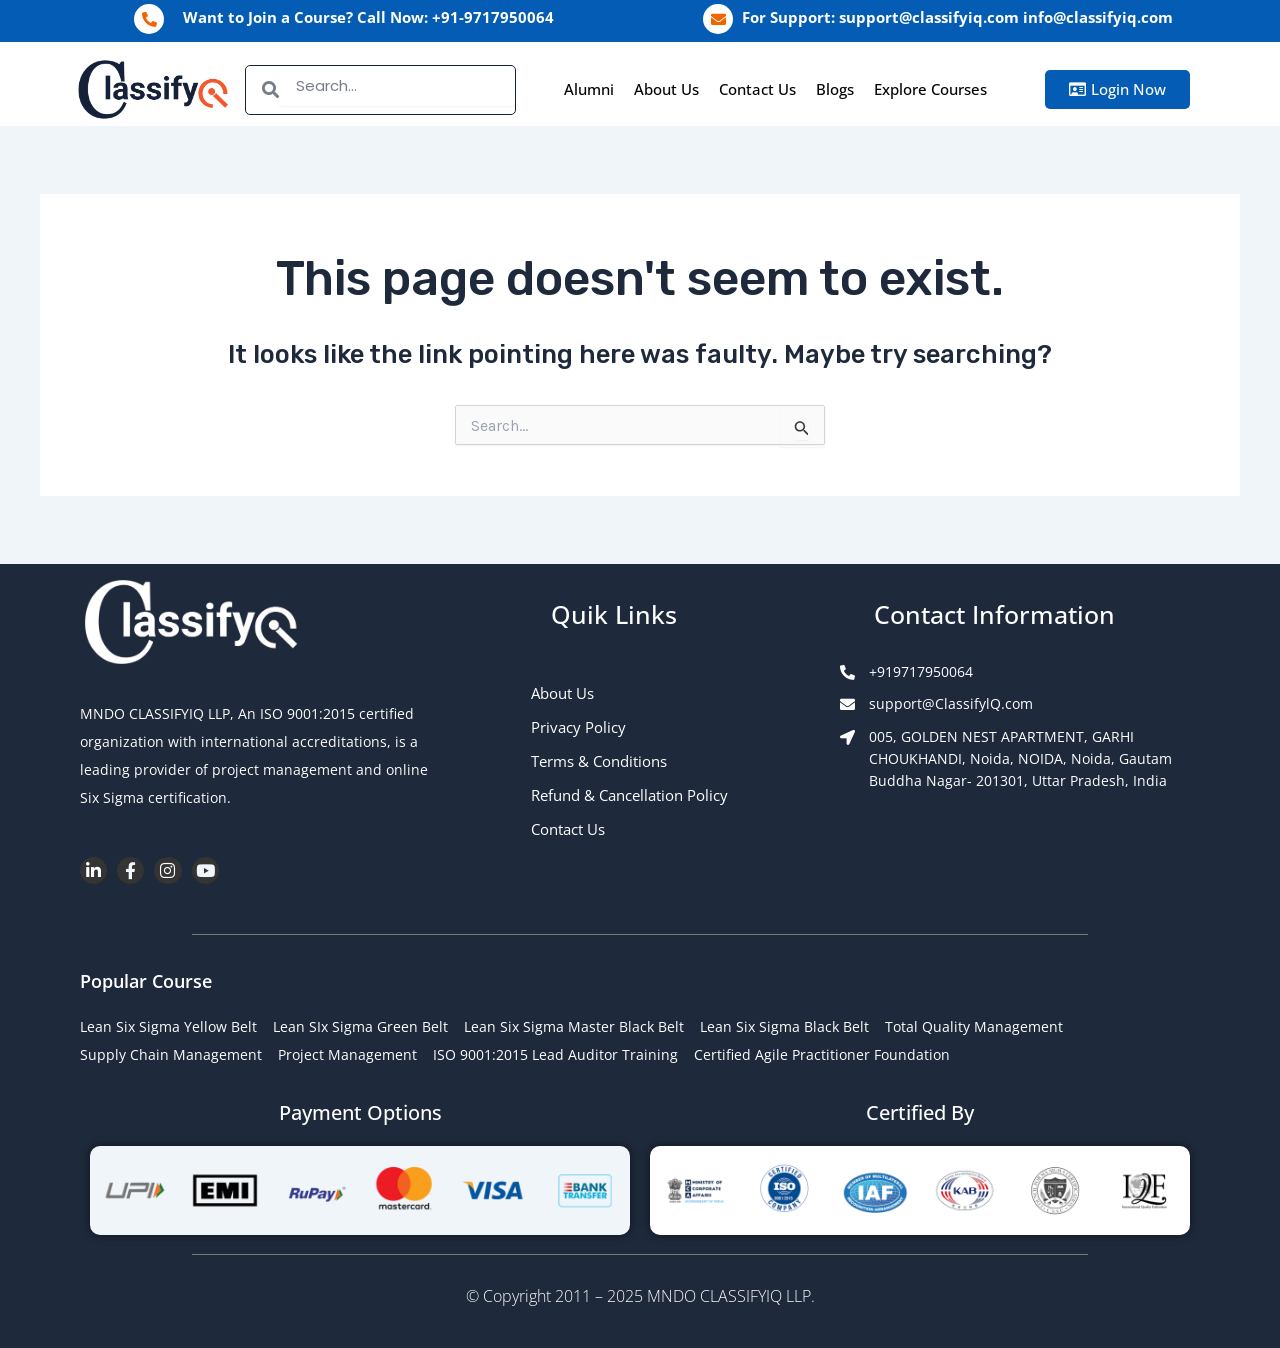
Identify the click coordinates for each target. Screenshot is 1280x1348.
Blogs (835, 89)
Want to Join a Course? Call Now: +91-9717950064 (368, 17)
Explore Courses (930, 89)
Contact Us (757, 89)
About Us (666, 89)
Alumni (589, 89)
